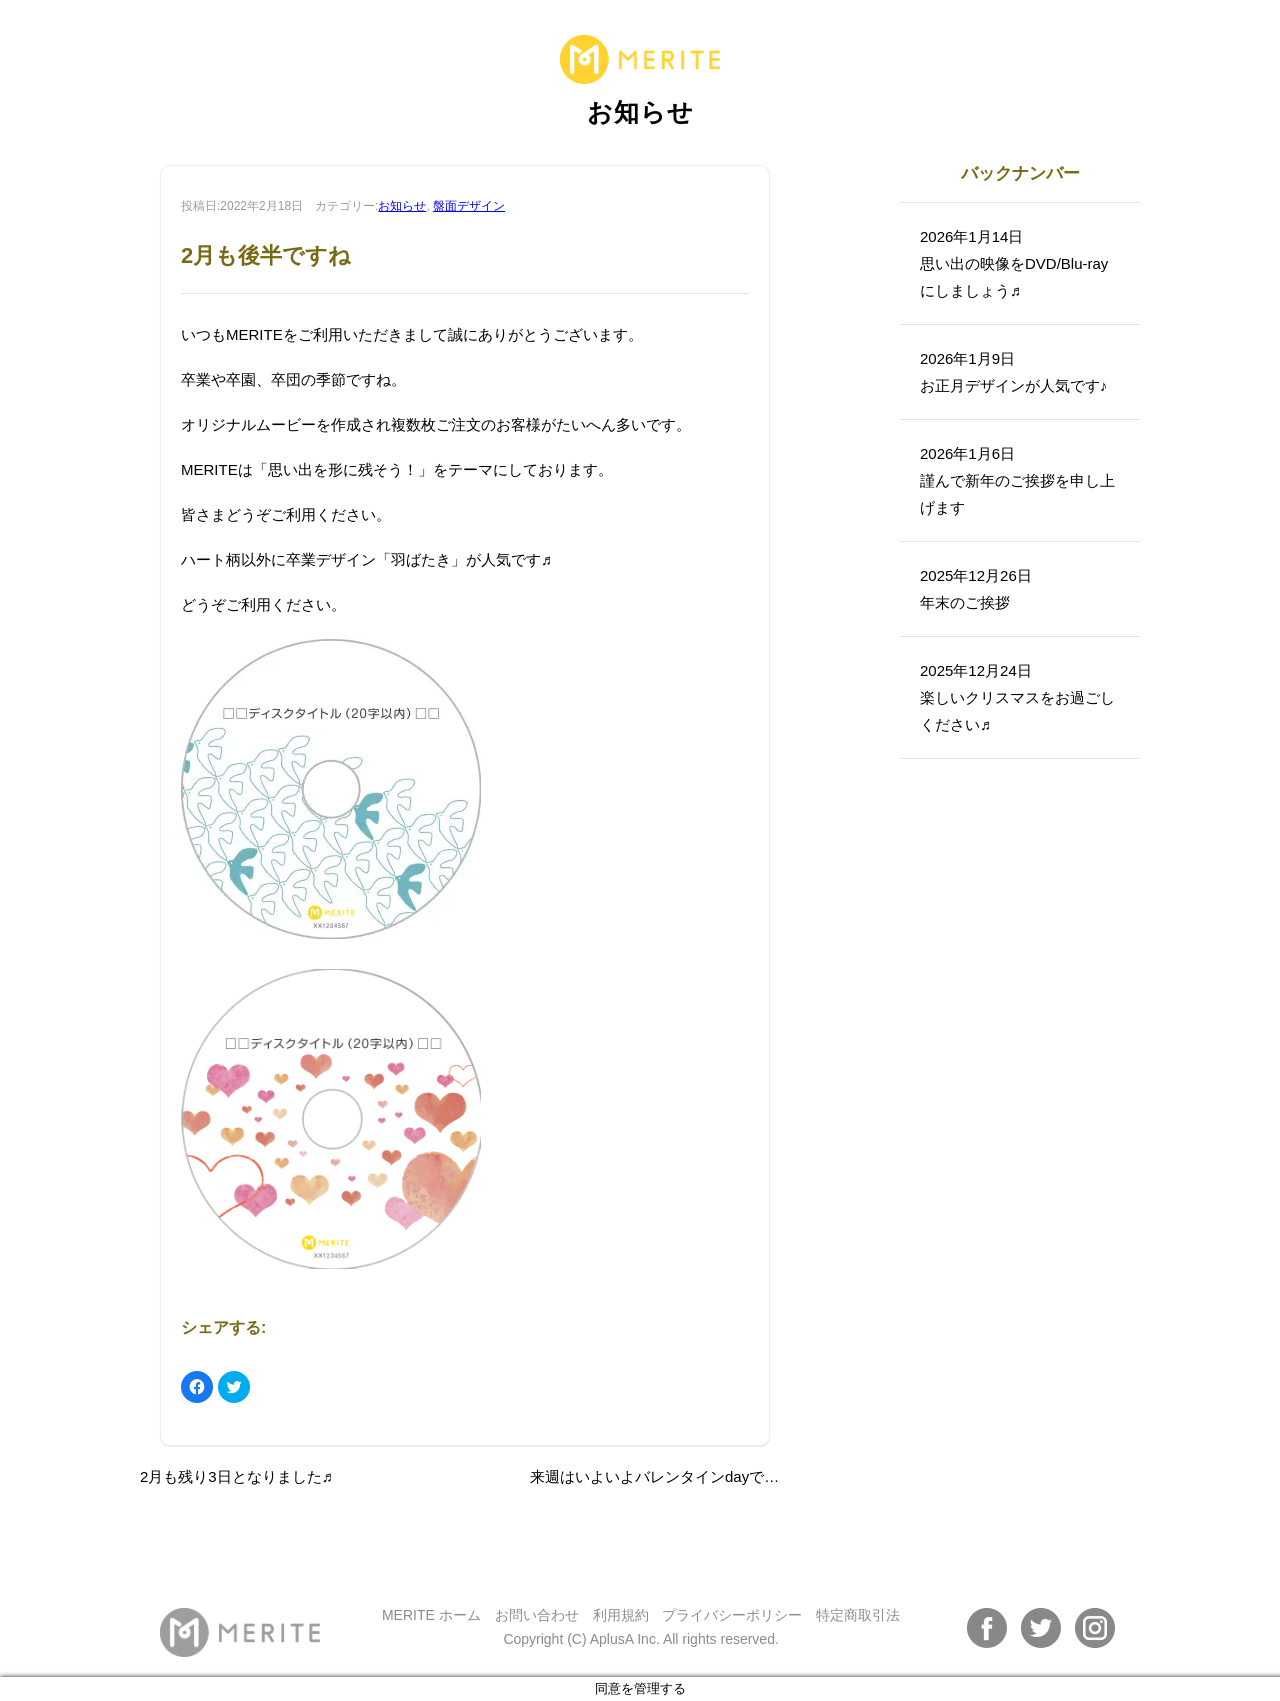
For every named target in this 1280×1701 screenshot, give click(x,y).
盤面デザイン (469, 206)
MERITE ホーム (431, 1615)
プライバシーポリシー (732, 1615)
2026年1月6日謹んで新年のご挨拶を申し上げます (1017, 480)
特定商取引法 (858, 1615)
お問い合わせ (537, 1615)
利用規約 (621, 1615)
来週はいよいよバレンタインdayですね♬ (667, 1476)
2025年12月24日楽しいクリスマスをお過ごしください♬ (1017, 697)
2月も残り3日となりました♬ (236, 1476)
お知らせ (402, 206)
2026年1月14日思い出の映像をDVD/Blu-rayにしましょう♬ (1014, 263)
